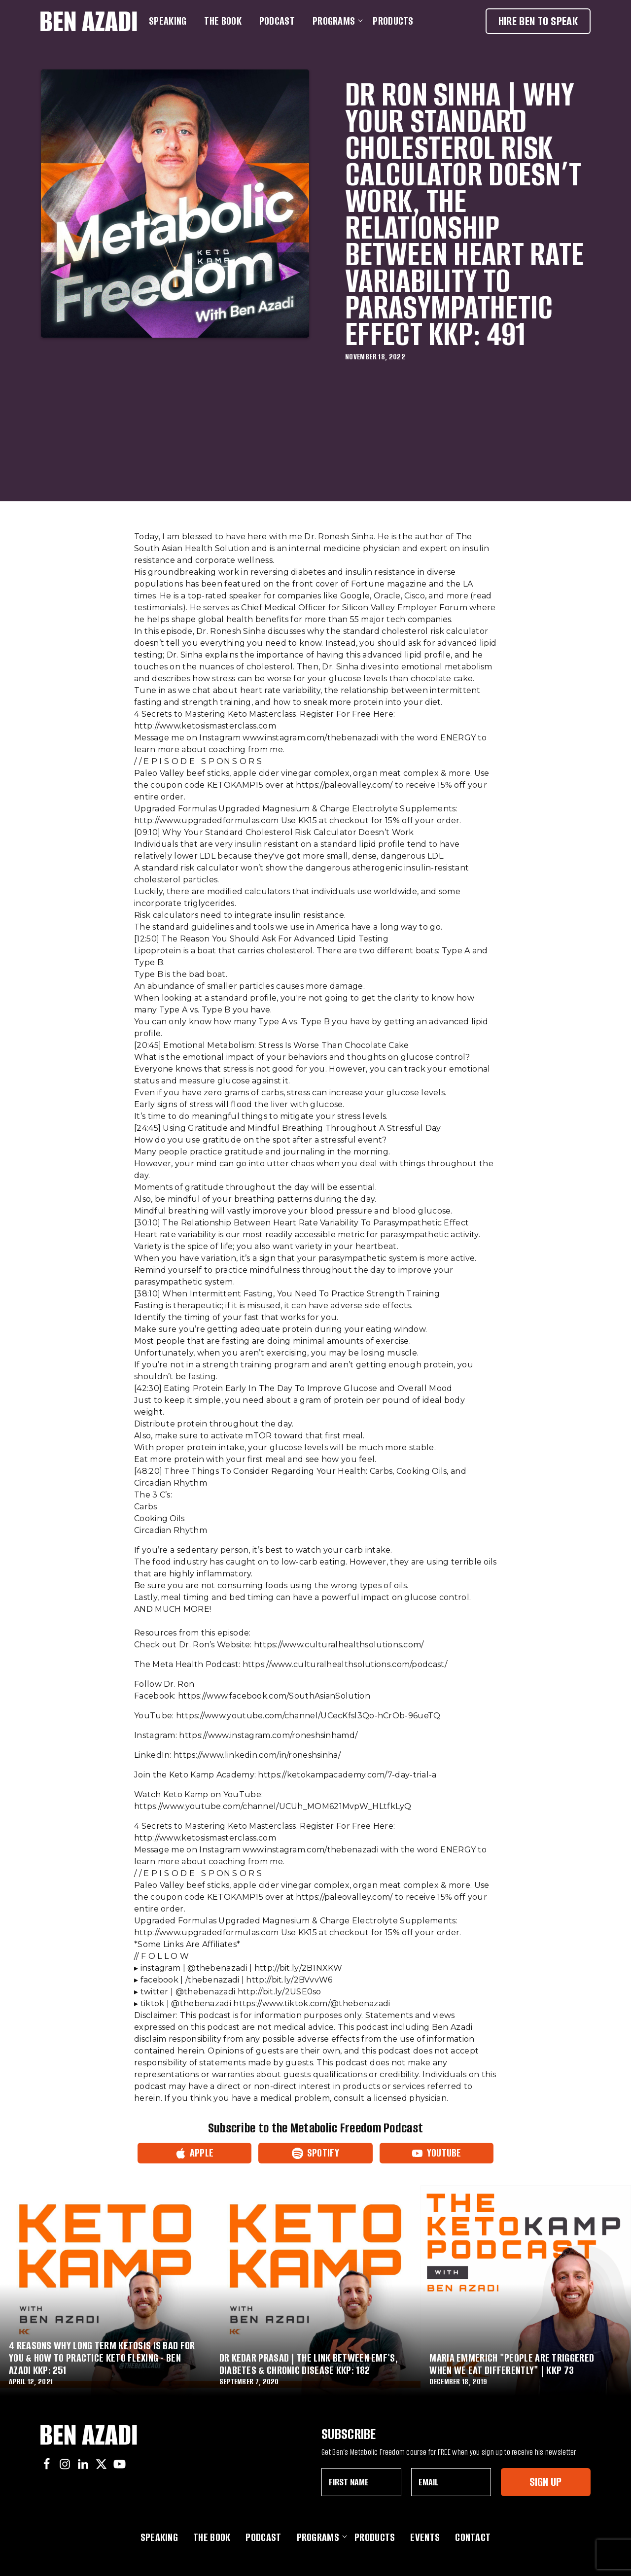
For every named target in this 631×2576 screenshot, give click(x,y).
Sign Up (545, 2481)
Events (425, 2537)
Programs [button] (336, 21)
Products (393, 21)
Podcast (277, 21)
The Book (222, 21)
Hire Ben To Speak (538, 21)
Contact (473, 2537)
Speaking (167, 21)
